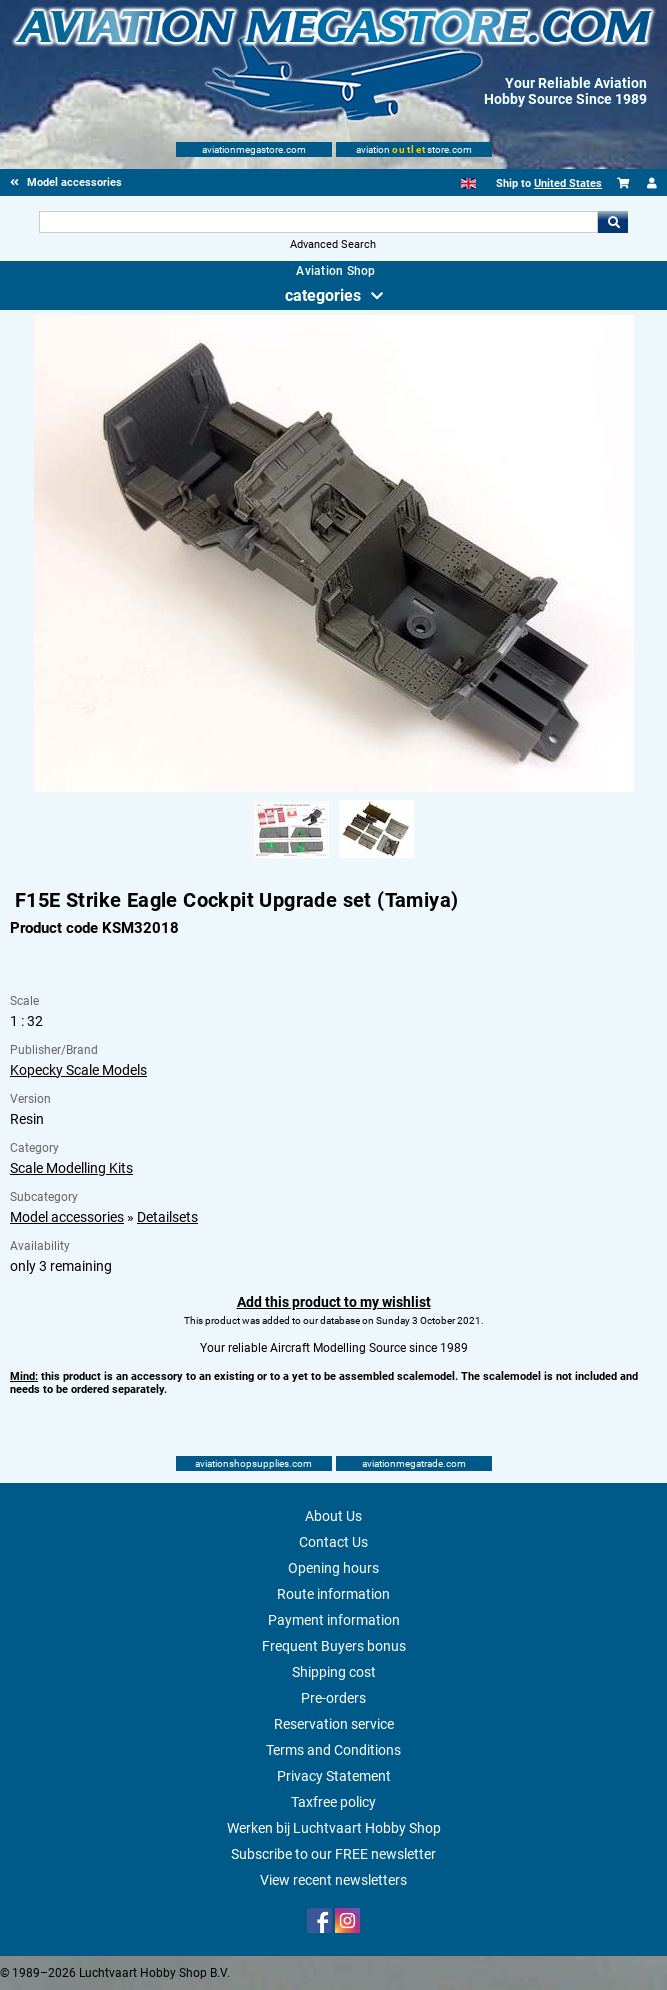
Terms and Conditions (333, 1750)
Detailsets (167, 1217)
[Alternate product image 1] (291, 859)
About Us (333, 1516)
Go (613, 222)
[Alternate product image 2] (376, 859)
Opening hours (333, 1568)
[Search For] (318, 222)
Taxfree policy (333, 1802)
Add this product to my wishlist (334, 1302)
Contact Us (333, 1542)
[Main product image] (334, 788)
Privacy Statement (334, 1776)
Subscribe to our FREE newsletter (333, 1854)
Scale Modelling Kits (71, 1168)
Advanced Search (333, 244)
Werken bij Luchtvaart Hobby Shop (334, 1828)
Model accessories (67, 1217)
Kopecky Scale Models (78, 1070)
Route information (333, 1594)
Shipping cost (334, 1672)
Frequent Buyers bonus (334, 1646)
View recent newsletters (333, 1880)
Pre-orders (333, 1698)
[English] (468, 183)
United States (568, 183)
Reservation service (334, 1724)
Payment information (334, 1620)
